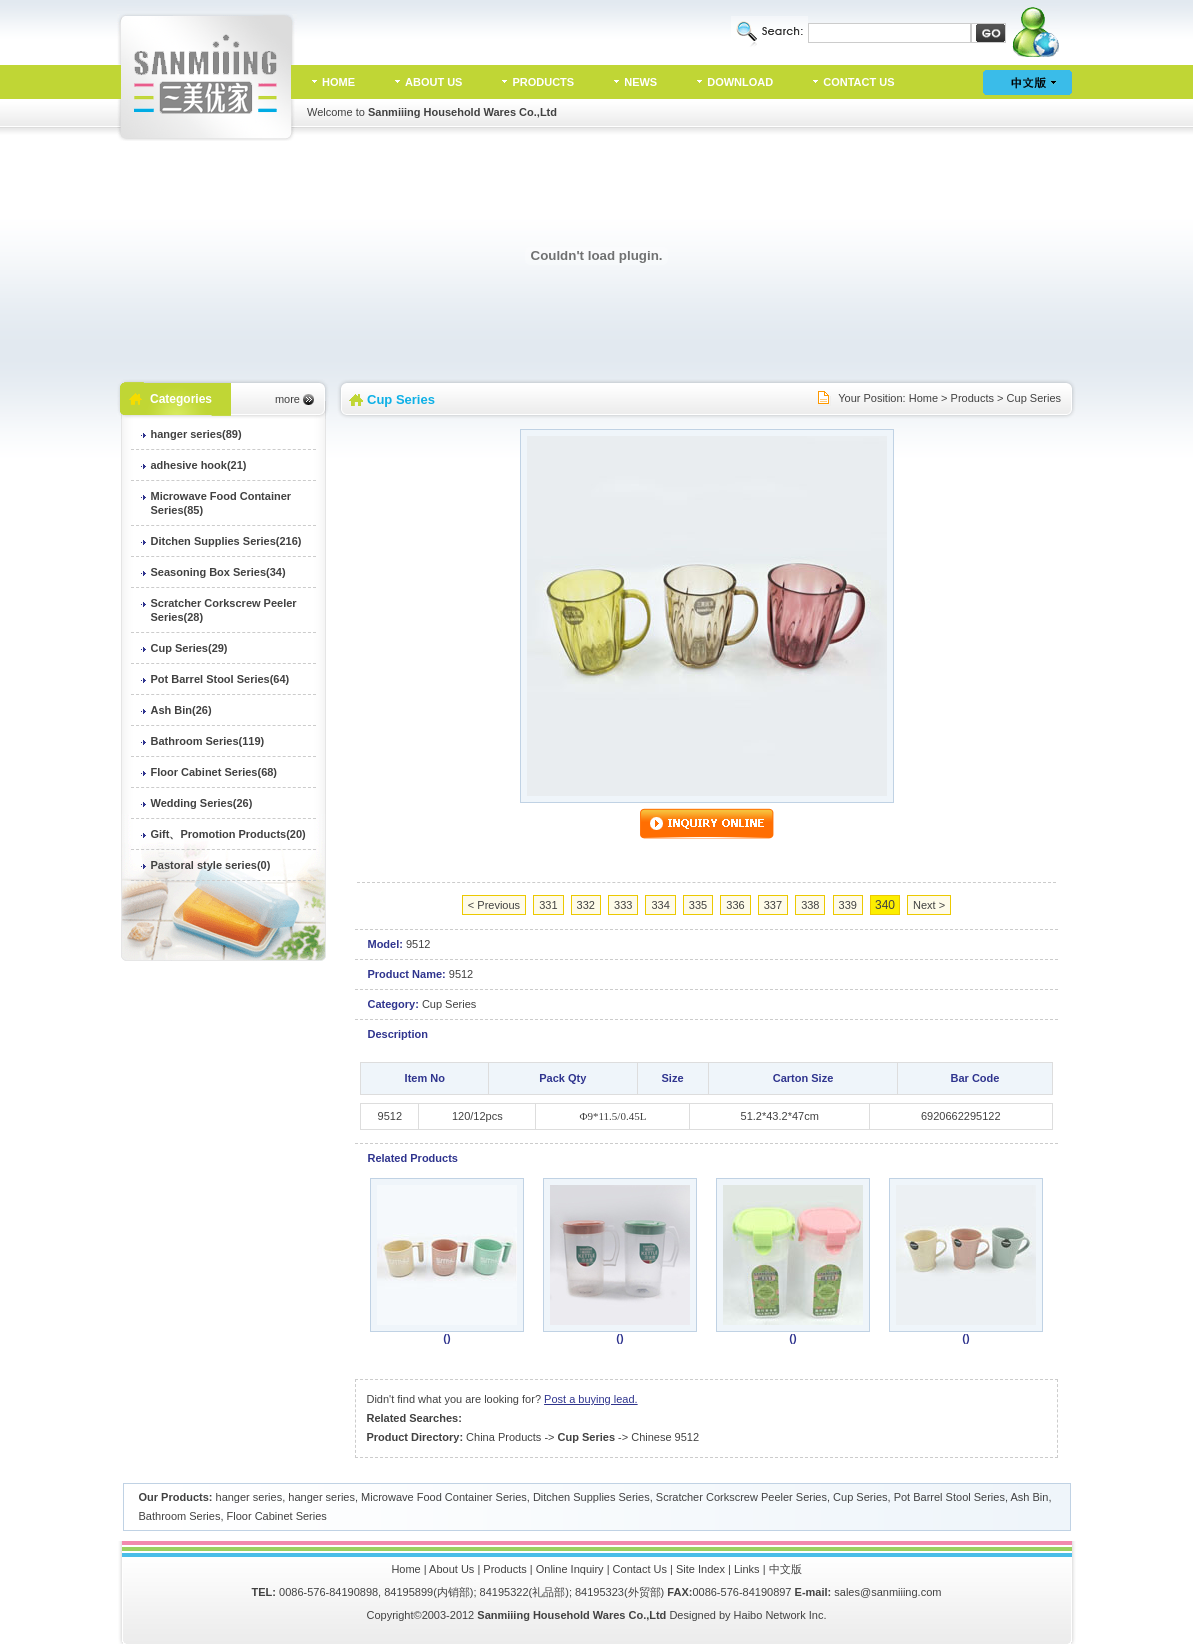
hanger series (249, 1497)
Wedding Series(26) (202, 803)
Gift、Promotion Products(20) (228, 834)
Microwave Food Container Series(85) (221, 503)
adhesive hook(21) (199, 465)
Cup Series (1034, 398)
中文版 (785, 1569)
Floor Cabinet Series (277, 1516)
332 (586, 905)
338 (810, 905)
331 (548, 905)
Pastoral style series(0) (211, 865)
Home (923, 398)
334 (660, 905)
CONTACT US (858, 82)
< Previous (494, 905)
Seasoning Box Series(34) (218, 572)
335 (698, 905)
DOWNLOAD (740, 82)
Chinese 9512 (665, 1437)
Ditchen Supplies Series (591, 1497)
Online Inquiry (570, 1569)
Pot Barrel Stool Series (949, 1497)
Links (747, 1569)
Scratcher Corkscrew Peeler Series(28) (224, 610)
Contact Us (640, 1569)
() (446, 1338)
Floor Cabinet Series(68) (214, 772)
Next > (929, 905)
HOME (338, 82)
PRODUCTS (543, 82)
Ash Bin (1029, 1497)
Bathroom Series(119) (208, 741)
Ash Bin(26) (181, 710)
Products (972, 398)
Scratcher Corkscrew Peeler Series (741, 1497)
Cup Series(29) (189, 648)
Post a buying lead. (591, 1399)
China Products (503, 1437)
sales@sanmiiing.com (887, 1592)
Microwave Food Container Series (444, 1497)
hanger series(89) (196, 434)
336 (735, 905)
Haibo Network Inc (779, 1615)
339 (848, 905)
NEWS (640, 82)
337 (773, 905)
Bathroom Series (180, 1516)
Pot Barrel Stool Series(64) (220, 679)
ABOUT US (433, 82)
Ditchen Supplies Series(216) (226, 541)
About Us (451, 1569)
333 (623, 905)
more (287, 399)
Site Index (700, 1569)
